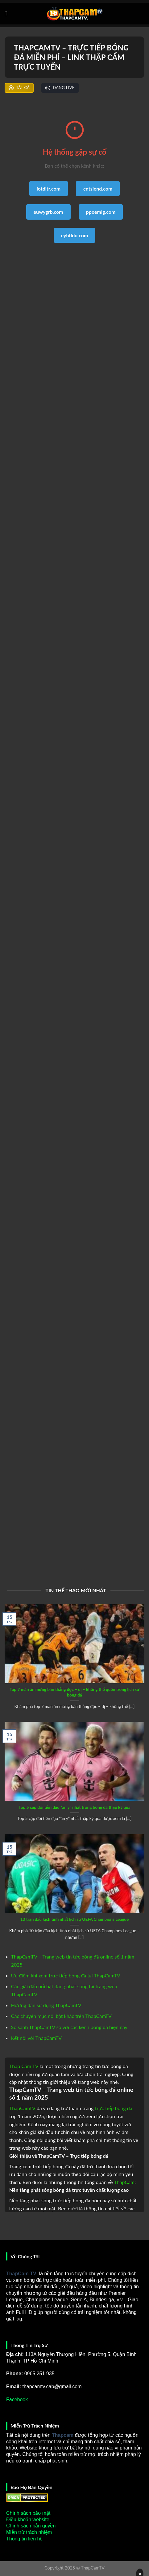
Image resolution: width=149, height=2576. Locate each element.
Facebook (17, 2399)
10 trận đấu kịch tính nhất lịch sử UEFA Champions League (74, 1919)
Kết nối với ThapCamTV (36, 2038)
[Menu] (8, 13)
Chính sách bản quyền (31, 2525)
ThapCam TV (21, 2273)
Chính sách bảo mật (28, 2513)
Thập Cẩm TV (23, 2066)
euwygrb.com (48, 212)
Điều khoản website (27, 2519)
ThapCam (124, 2182)
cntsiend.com (97, 188)
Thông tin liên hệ (24, 2538)
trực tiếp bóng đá (113, 2108)
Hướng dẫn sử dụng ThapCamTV (46, 2005)
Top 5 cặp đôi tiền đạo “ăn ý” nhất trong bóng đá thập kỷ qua (74, 1807)
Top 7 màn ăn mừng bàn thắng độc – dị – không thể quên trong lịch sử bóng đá (74, 1692)
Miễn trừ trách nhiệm (29, 2532)
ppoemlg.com (101, 212)
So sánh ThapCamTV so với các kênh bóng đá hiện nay (69, 2027)
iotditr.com (48, 188)
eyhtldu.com (74, 235)
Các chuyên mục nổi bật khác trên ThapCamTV (61, 2016)
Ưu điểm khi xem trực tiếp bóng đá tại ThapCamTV (65, 1975)
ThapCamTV (22, 2108)
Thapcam (62, 2435)
